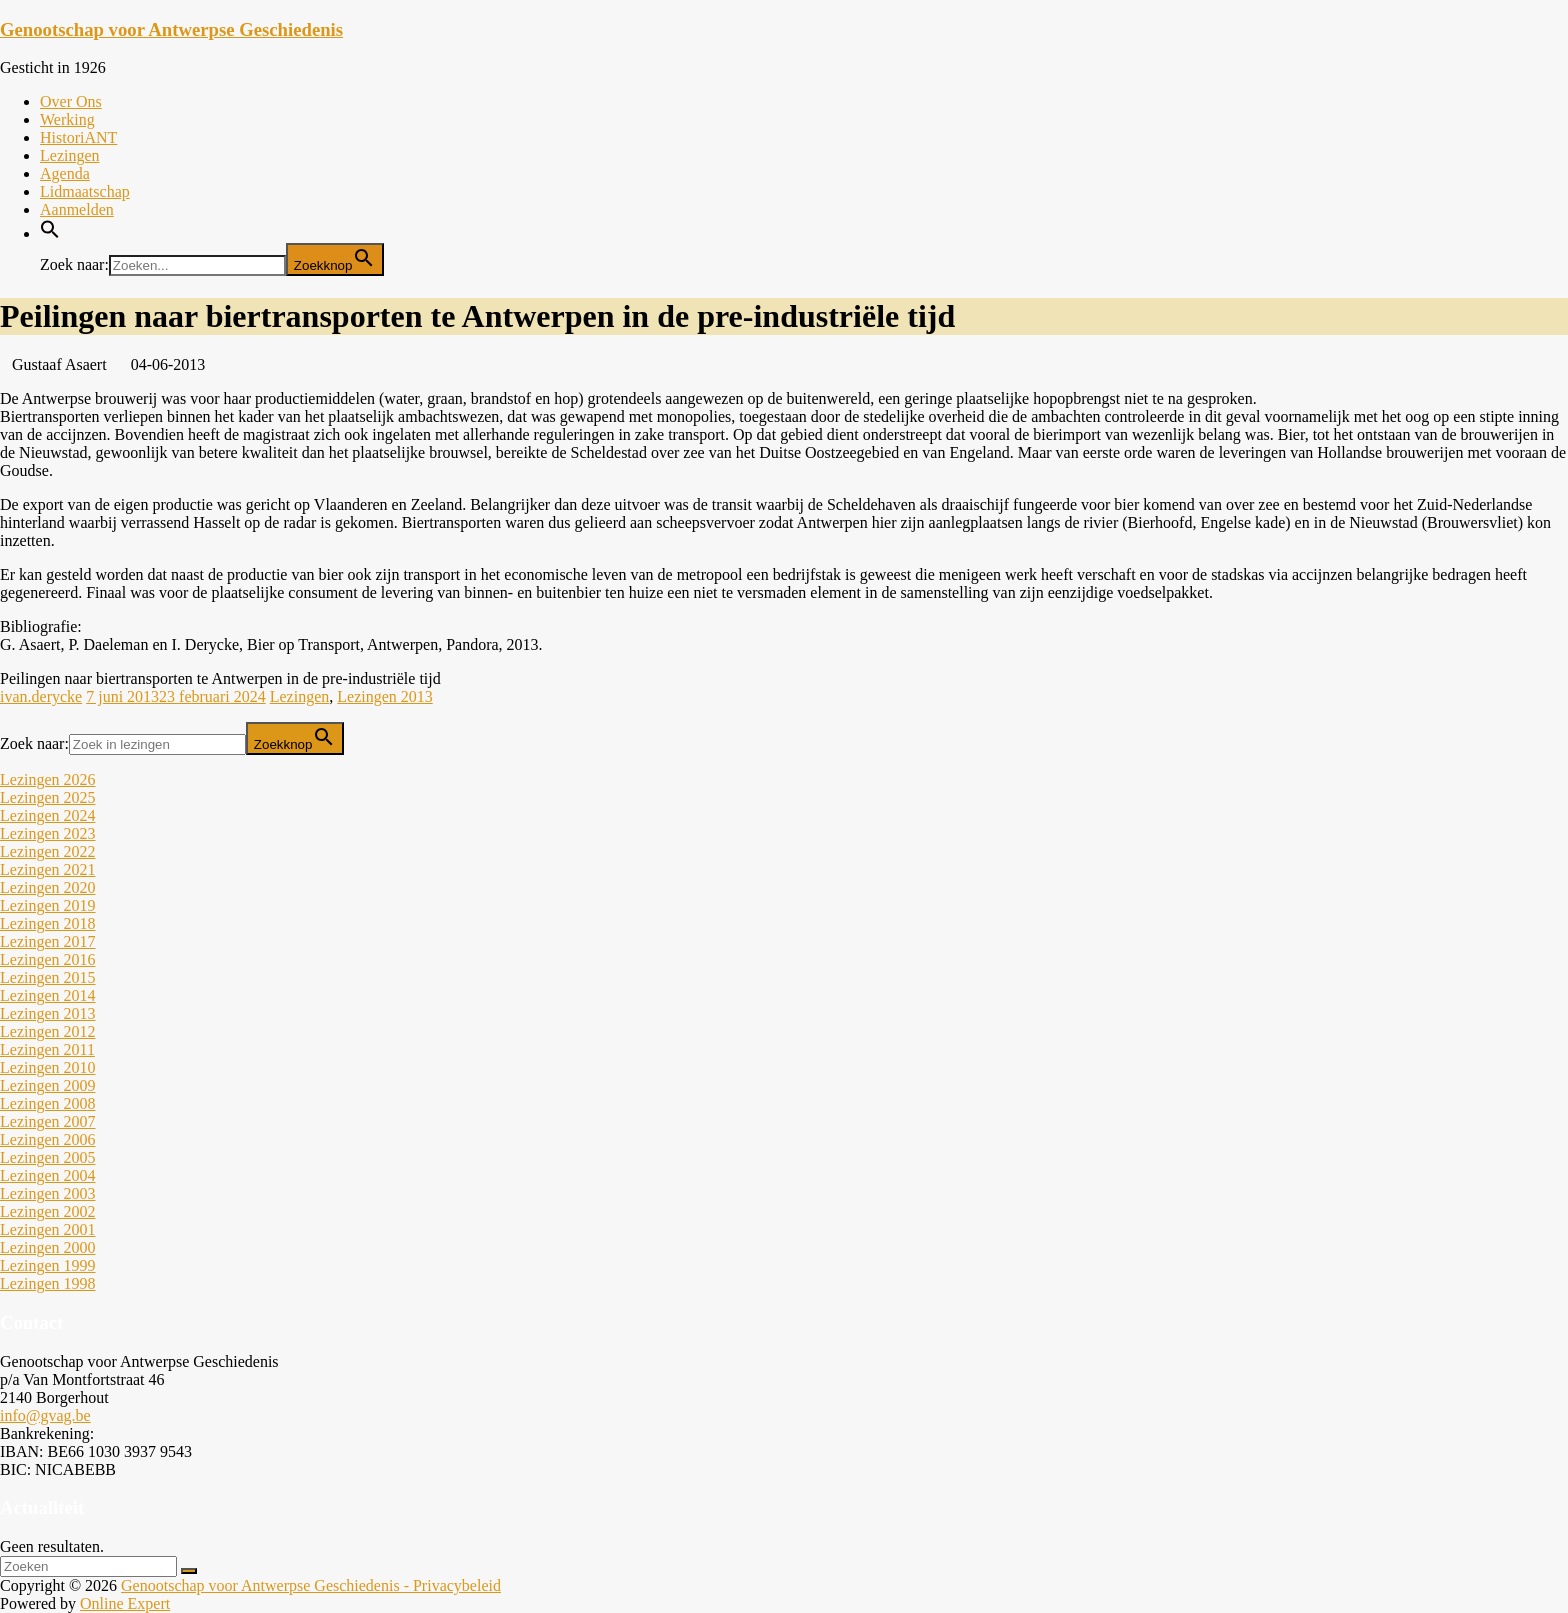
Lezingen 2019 (48, 905)
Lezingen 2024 (48, 815)
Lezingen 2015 (48, 977)
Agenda (65, 173)
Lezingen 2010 (48, 1067)
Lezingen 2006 (48, 1139)
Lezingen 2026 (48, 779)
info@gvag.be (45, 1415)
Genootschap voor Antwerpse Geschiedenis (171, 29)
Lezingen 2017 (48, 941)
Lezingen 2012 (48, 1031)
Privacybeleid (457, 1585)
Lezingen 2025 (48, 797)
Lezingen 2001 (48, 1229)
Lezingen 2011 (47, 1049)
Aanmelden (77, 209)
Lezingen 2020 (48, 887)
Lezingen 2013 (385, 696)
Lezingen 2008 (48, 1103)
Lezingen (70, 155)
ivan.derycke (41, 696)
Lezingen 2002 (48, 1211)
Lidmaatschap (85, 191)
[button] (50, 233)
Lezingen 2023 (48, 833)
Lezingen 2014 (48, 995)
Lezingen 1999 (48, 1265)
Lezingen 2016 (48, 959)
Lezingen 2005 (48, 1157)
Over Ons (71, 101)
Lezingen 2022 (48, 851)
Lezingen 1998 (48, 1283)
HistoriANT (78, 137)
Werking (67, 119)
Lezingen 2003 (48, 1193)
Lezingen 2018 (48, 923)
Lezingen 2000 (48, 1247)
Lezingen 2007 (48, 1121)
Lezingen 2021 (48, 869)
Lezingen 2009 (48, 1085)
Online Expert (125, 1603)
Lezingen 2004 (48, 1175)
